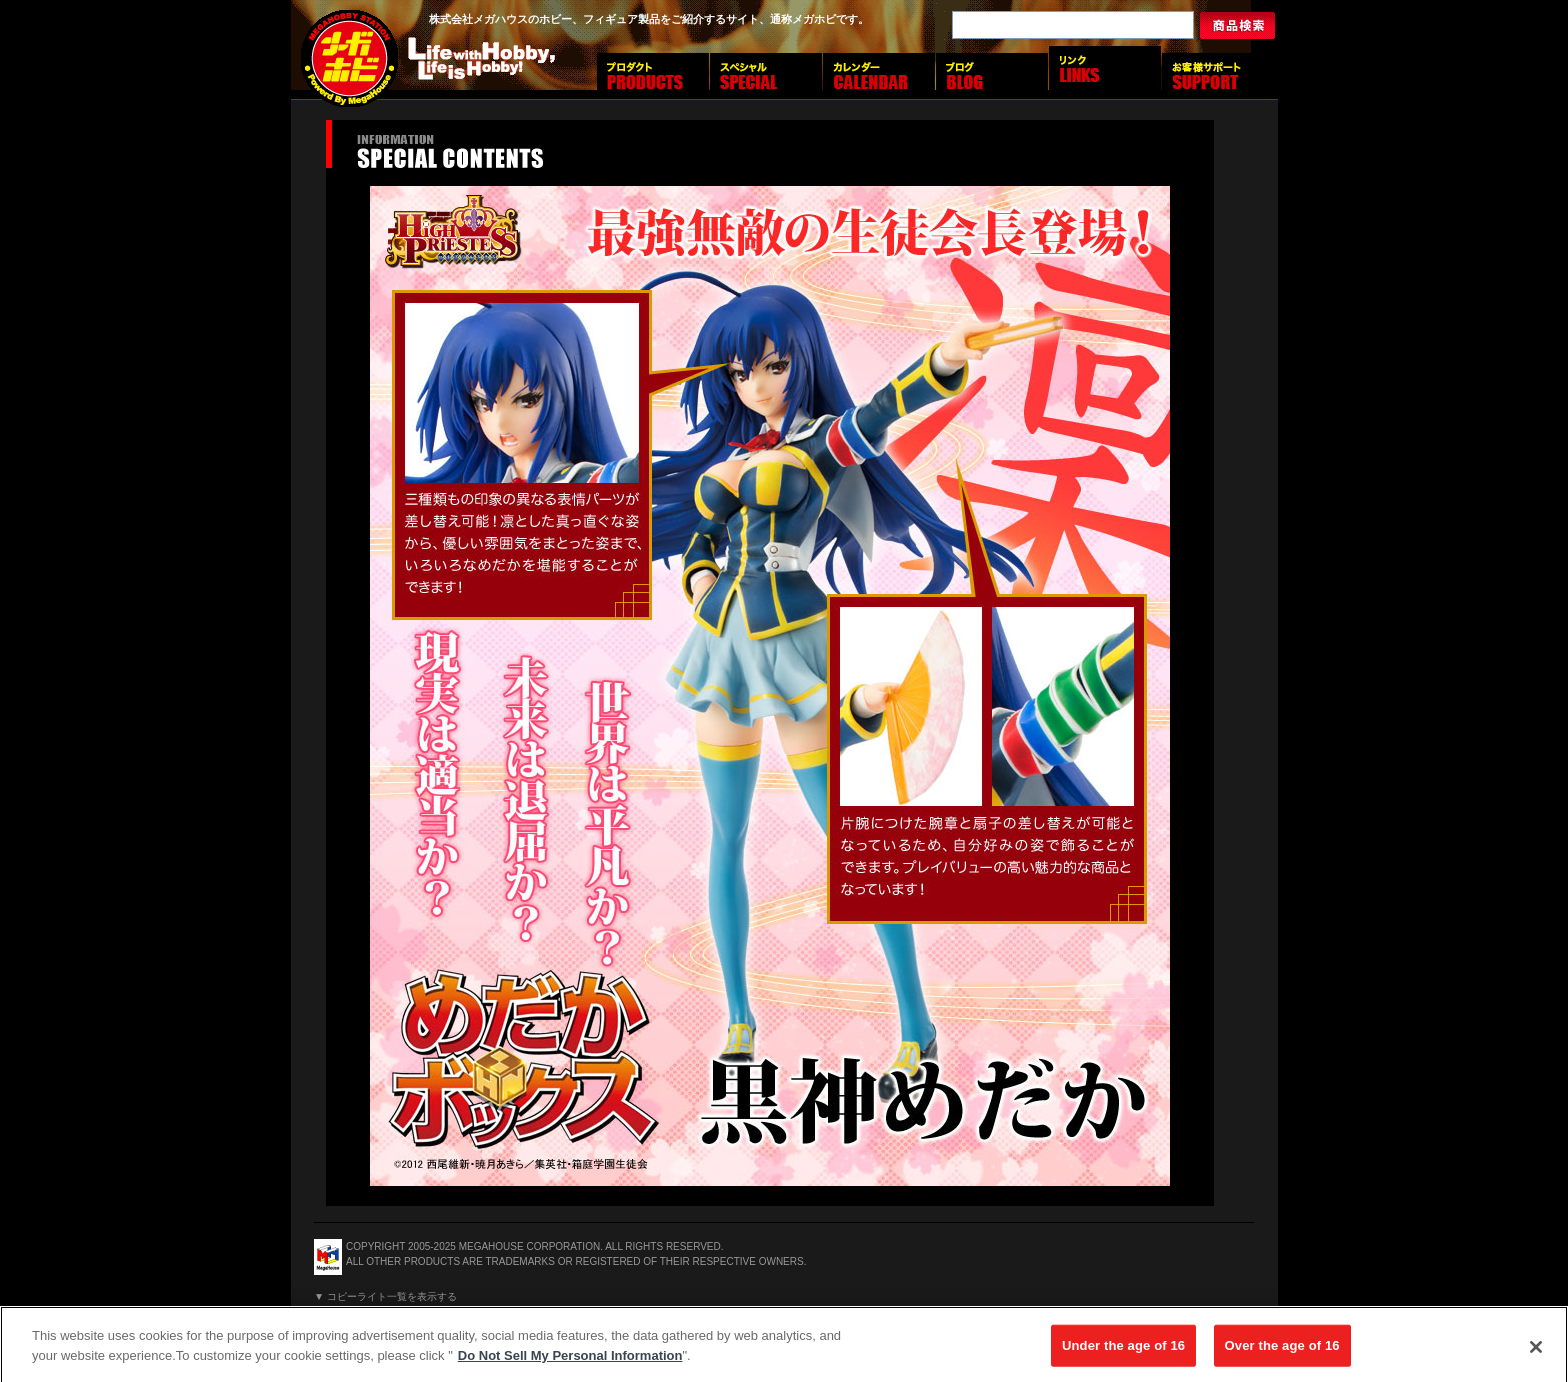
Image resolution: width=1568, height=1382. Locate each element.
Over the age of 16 (1282, 1349)
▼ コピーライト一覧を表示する (385, 1296)
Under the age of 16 (1123, 1349)
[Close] (1536, 1351)
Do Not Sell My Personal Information (570, 1359)
